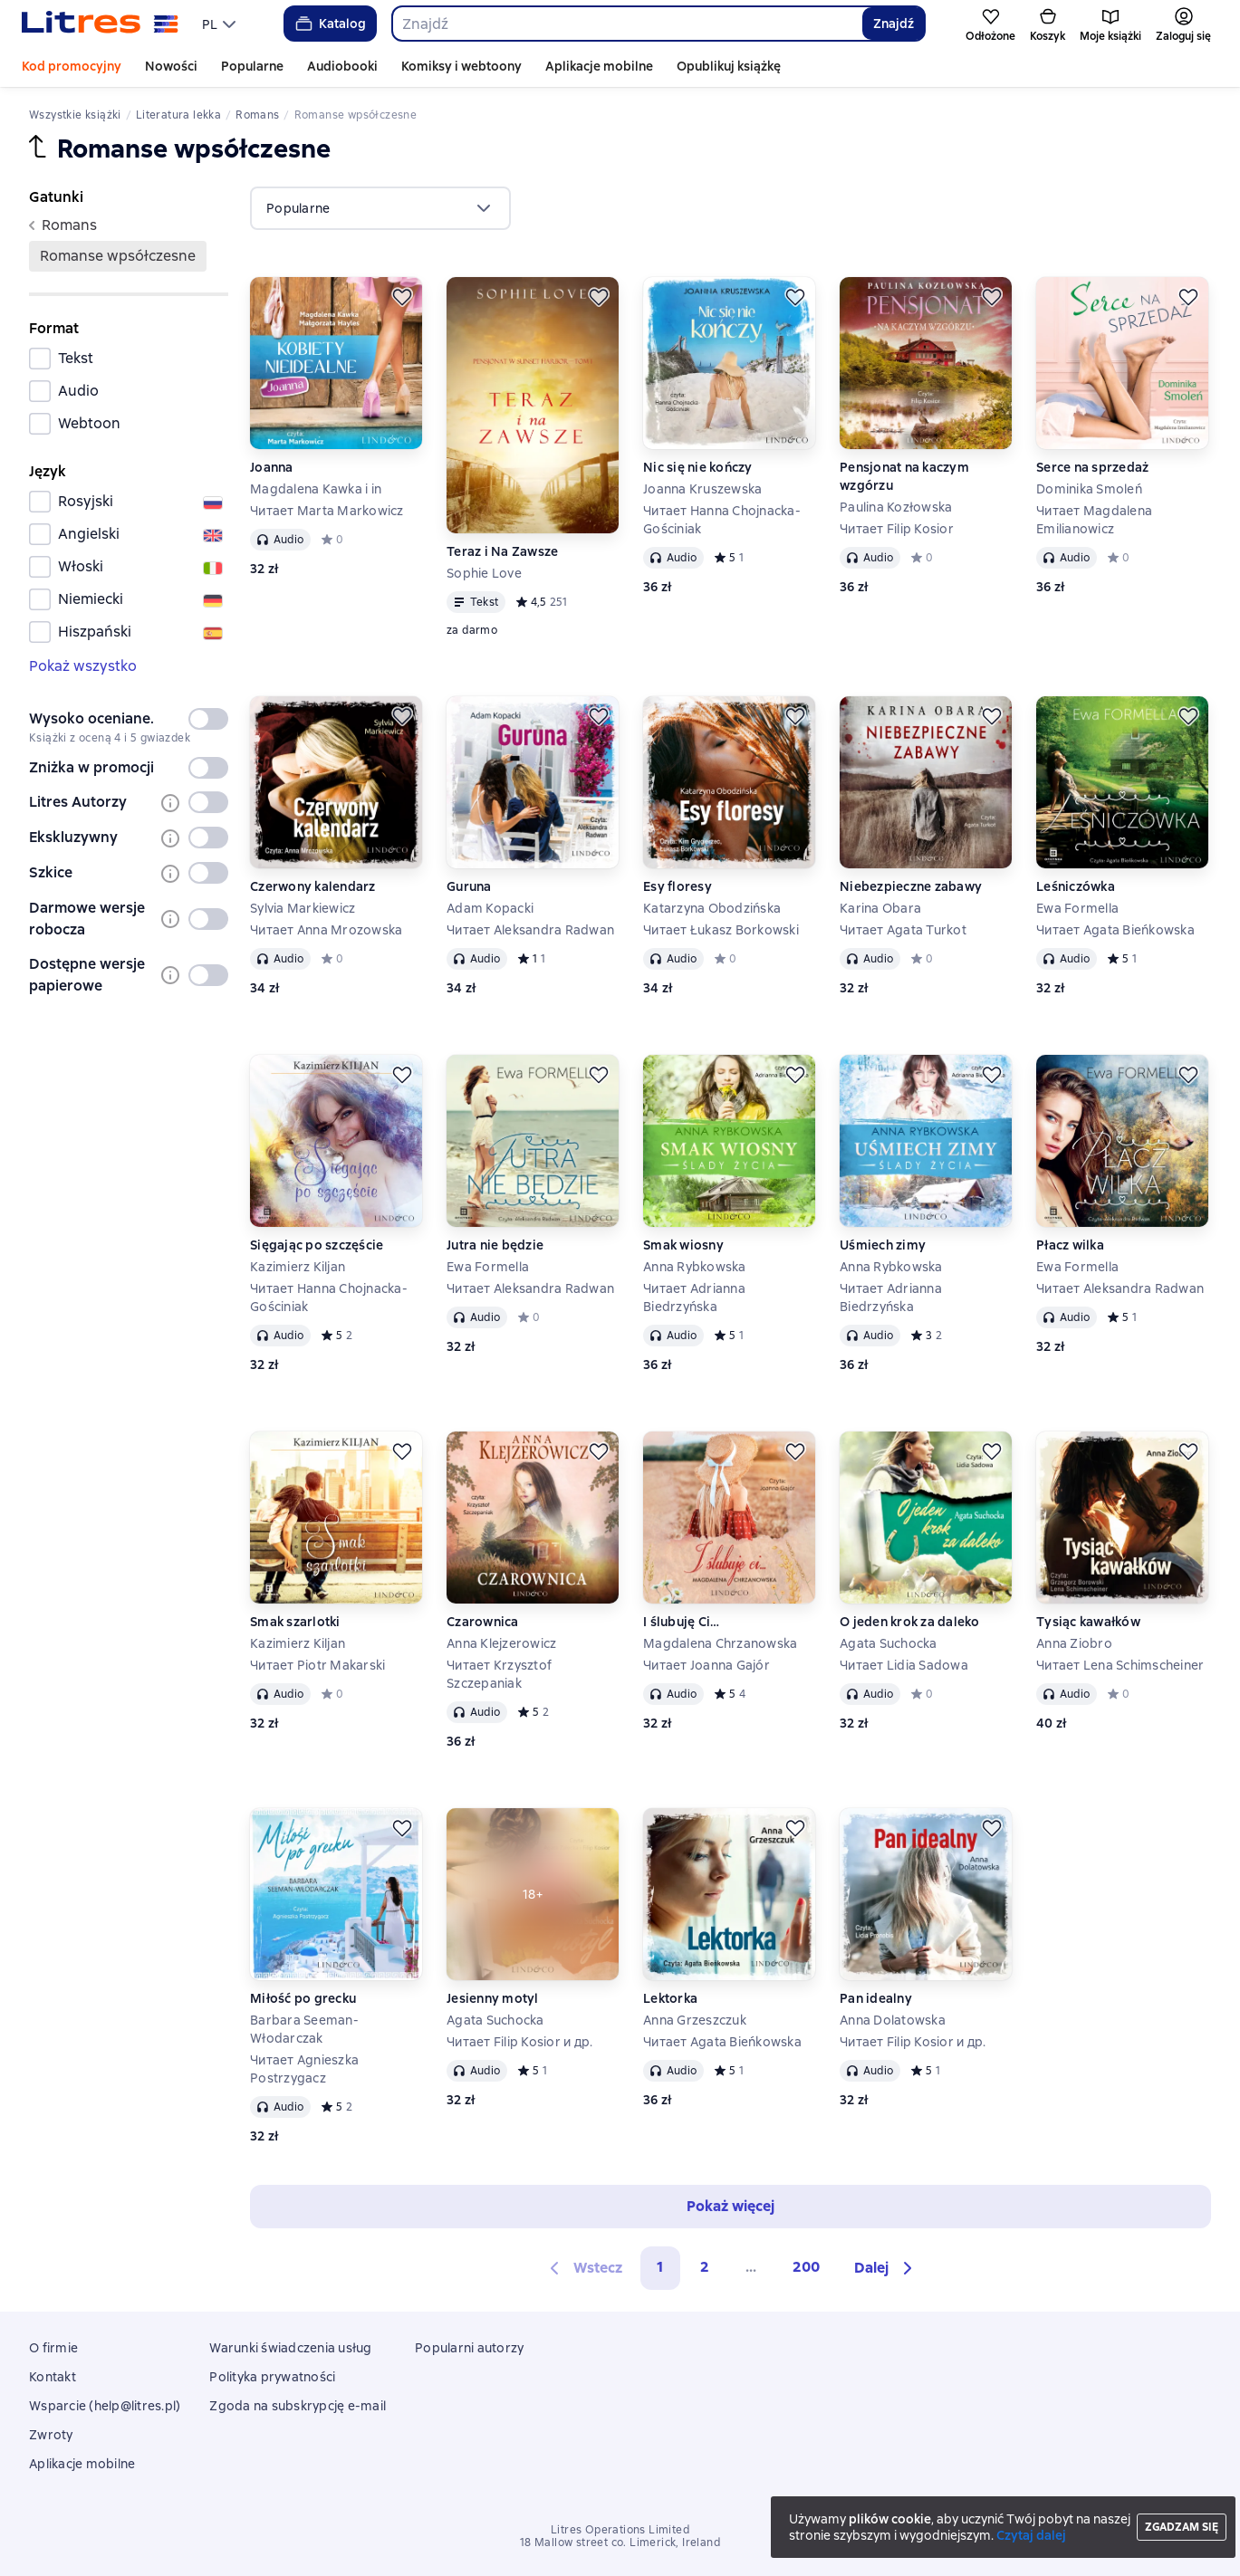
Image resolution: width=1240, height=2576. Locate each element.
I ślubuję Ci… (681, 1622)
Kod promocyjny (71, 66)
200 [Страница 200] (806, 2266)
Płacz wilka (1070, 1245)
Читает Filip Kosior (897, 529)
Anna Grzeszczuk (694, 2020)
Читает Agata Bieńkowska (1115, 930)
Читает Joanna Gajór (706, 1665)
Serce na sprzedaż (1092, 467)
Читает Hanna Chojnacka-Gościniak (722, 520)
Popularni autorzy (469, 2348)
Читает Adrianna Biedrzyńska (694, 1297)
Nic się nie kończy (698, 467)
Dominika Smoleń (1089, 489)
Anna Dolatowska (893, 2020)
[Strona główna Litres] (100, 23)
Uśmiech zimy (883, 1245)
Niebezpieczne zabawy (911, 886)
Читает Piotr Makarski (317, 1665)
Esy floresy (677, 886)
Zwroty (51, 2435)
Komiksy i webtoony (461, 66)
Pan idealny (876, 1998)
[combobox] (626, 23)
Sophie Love (484, 573)
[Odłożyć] (402, 297)
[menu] (221, 23)
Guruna (469, 886)
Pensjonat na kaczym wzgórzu (904, 476)
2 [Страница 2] (704, 2266)
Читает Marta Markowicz (327, 511)
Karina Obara (880, 908)
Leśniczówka (1075, 886)
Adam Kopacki (490, 908)
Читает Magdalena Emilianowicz (1094, 520)
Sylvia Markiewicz (302, 908)
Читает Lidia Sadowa (904, 1665)
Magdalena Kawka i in (315, 489)
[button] (886, 2268)
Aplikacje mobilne (599, 66)
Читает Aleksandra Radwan (530, 930)
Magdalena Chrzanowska (720, 1643)
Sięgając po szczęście (316, 1245)
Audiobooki (342, 66)
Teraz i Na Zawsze (502, 551)
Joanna (271, 467)
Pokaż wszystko (83, 665)
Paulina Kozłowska (896, 507)
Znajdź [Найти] (893, 23)
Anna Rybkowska (694, 1267)
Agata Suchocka (888, 1643)
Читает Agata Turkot (903, 930)
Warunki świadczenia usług (290, 2348)
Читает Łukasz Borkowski (721, 930)
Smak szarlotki (295, 1622)
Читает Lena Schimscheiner (1120, 1665)
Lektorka (670, 1998)
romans (63, 225)
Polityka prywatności (272, 2377)
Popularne (252, 66)
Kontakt (52, 2377)
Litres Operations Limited (620, 2529)
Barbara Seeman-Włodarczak (304, 2029)
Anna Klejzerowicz (501, 1643)
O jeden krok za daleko (910, 1622)
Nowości (171, 66)
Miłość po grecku (303, 1998)
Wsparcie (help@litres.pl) (104, 2406)
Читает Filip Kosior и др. (519, 2042)
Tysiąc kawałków (1088, 1622)
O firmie (53, 2348)
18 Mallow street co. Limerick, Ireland (620, 2542)
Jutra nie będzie (495, 1245)
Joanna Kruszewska (702, 489)
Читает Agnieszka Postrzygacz (304, 2069)
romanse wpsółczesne (118, 255)
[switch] (208, 719)
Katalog (329, 23)
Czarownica (483, 1622)
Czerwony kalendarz (313, 886)
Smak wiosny (683, 1245)
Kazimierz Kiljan (297, 1267)
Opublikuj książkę (729, 66)
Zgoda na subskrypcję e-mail (297, 2406)
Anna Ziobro (1074, 1643)
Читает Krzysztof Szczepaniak (499, 1674)
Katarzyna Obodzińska (712, 908)
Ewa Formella (1077, 908)
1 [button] (660, 2266)
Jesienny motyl (493, 1998)
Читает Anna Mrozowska (326, 930)
